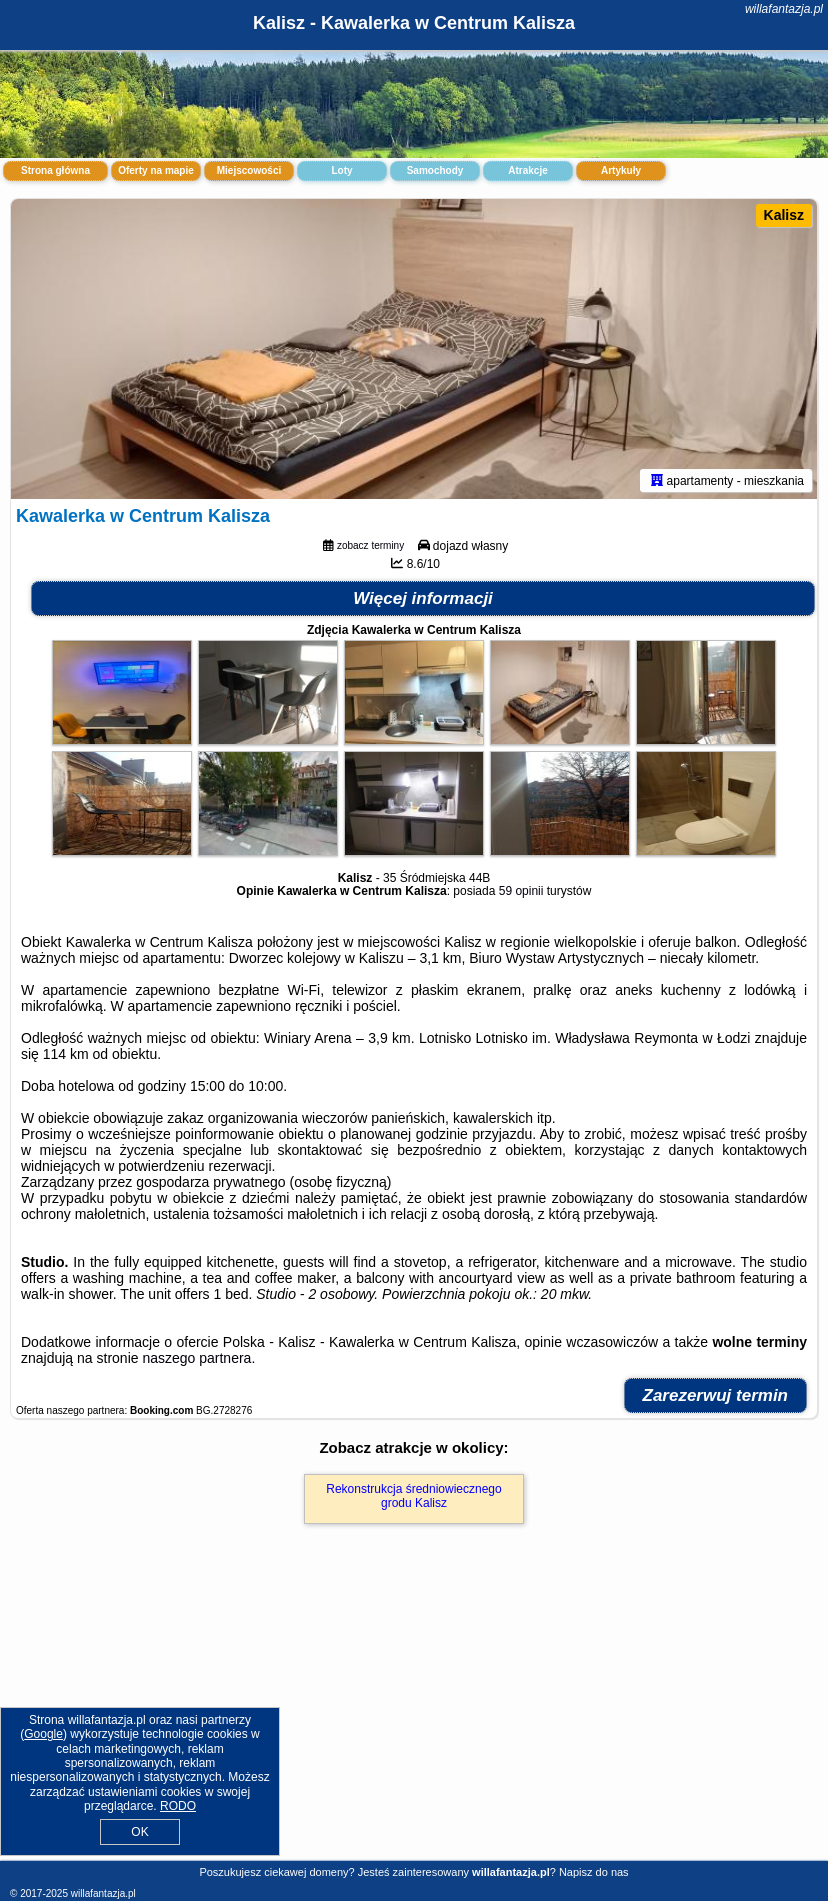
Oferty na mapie (156, 170)
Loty (341, 170)
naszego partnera (196, 1358)
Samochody (435, 170)
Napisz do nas (594, 1872)
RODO (178, 1806)
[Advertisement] (414, 1713)
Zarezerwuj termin (716, 1395)
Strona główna (55, 170)
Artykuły (621, 170)
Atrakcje (527, 170)
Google (43, 1734)
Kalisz (784, 215)
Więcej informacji (423, 598)
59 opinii (521, 891)
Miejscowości (249, 170)
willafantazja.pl (784, 9)
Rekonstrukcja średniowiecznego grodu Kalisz (413, 1496)
